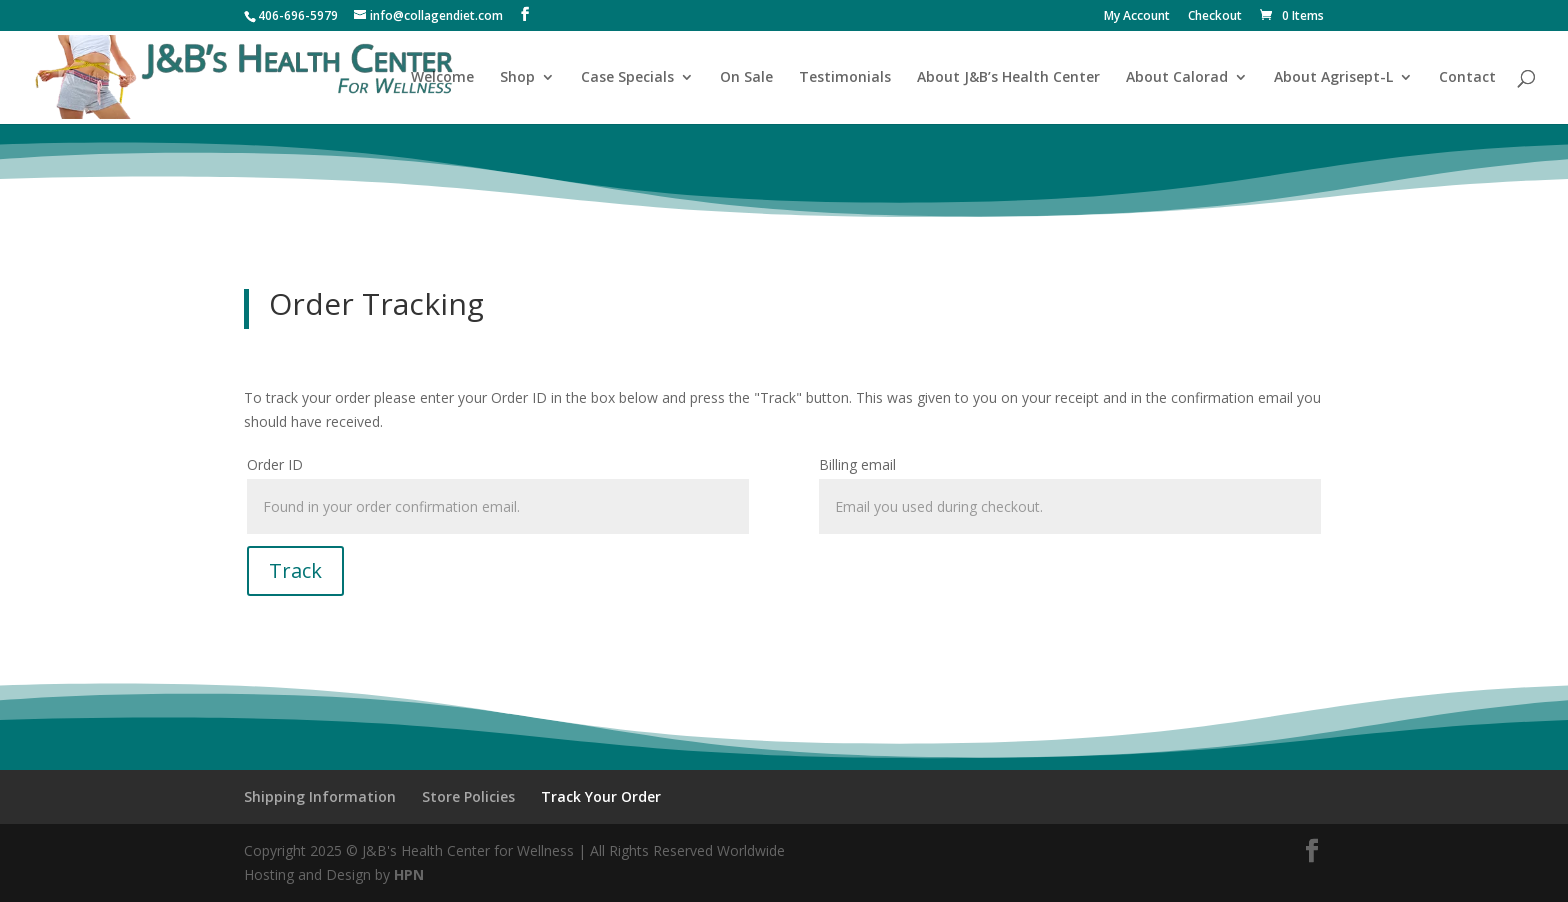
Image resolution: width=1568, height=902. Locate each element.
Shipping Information (320, 796)
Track (295, 570)
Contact (1467, 78)
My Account (1137, 17)
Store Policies (468, 796)
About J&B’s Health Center (1008, 78)
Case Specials (627, 78)
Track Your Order (601, 796)
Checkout (1215, 17)
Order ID (275, 464)
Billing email (857, 464)
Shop (517, 78)
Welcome (442, 78)
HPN (409, 874)
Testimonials (845, 78)
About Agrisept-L (1333, 78)
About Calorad (1177, 78)
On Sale (746, 78)
